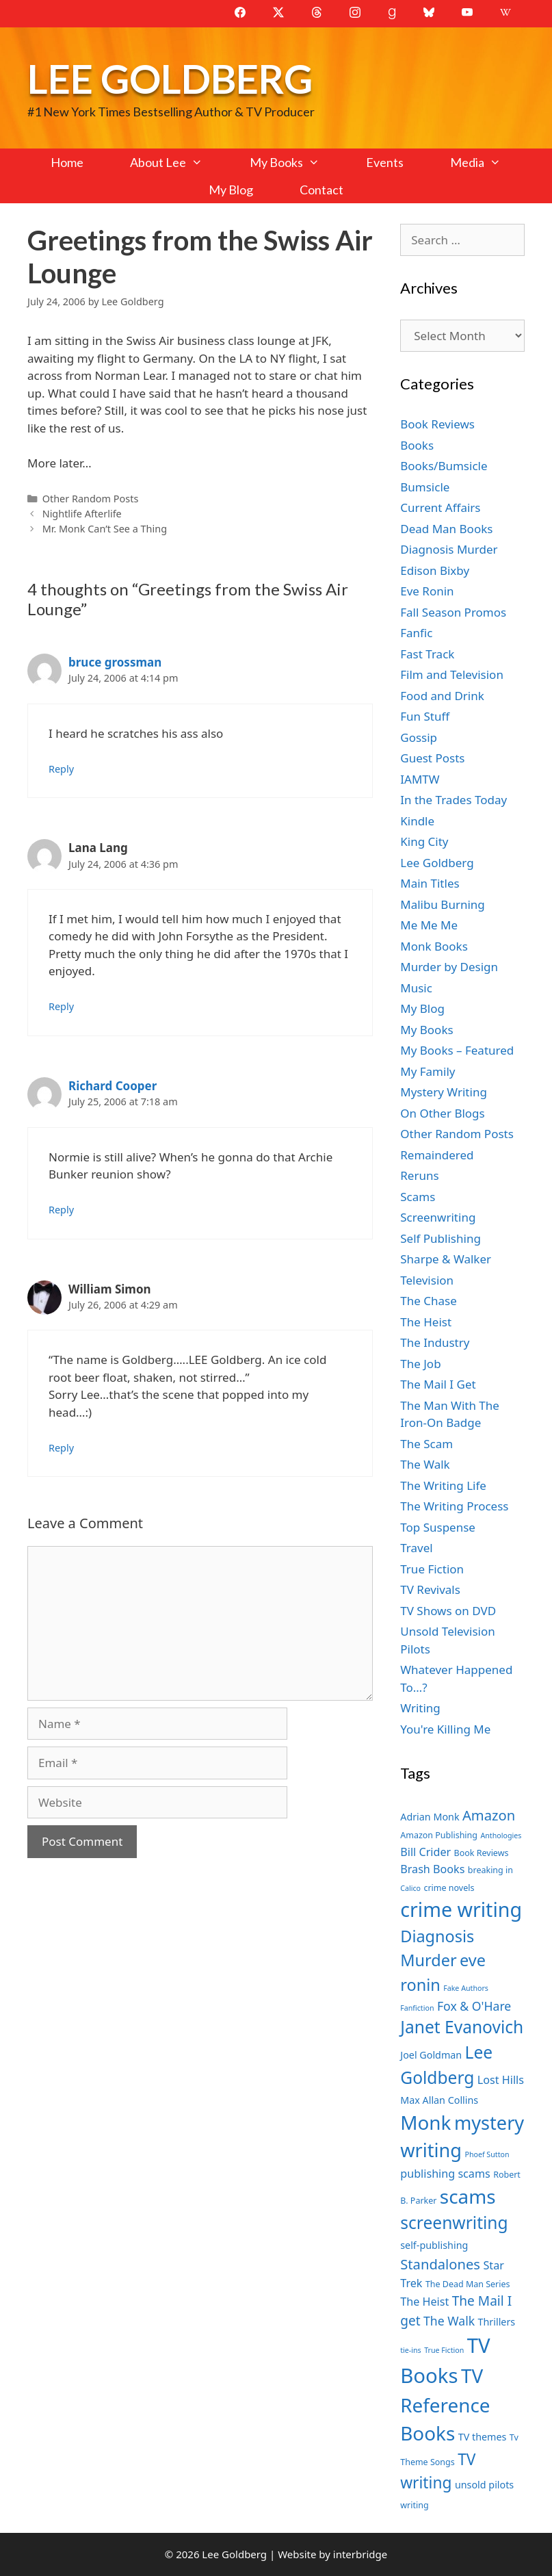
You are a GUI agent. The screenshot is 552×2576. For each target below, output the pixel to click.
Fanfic (416, 633)
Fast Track (427, 654)
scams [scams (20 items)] (468, 2196)
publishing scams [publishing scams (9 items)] (445, 2173)
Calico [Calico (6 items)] (410, 1888)
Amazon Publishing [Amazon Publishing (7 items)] (438, 1835)
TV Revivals (430, 1589)
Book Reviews (437, 424)
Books (417, 445)
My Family (427, 1071)
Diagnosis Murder (448, 549)
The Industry (434, 1342)
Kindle (417, 821)
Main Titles (429, 883)
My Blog (231, 189)
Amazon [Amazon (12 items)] (488, 1815)
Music (416, 988)
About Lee (178, 162)
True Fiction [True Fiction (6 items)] (444, 2350)
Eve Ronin (427, 591)
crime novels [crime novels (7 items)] (448, 1888)
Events (385, 162)
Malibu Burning (442, 904)
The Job (420, 1363)
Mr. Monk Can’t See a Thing (104, 528)
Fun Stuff (424, 716)
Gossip (418, 737)
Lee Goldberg (170, 78)
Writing (420, 1708)
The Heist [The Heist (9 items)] (424, 2301)
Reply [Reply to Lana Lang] (61, 1006)
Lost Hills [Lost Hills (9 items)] (500, 2079)
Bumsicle (424, 487)
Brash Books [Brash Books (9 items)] (432, 1869)
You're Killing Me (445, 1729)
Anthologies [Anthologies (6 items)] (500, 1835)
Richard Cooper (112, 1086)
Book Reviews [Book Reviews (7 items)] (481, 1853)
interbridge (360, 2554)
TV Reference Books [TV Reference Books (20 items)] (445, 2404)
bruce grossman (114, 662)
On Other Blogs (442, 1113)
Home (67, 162)
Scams (417, 1197)
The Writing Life (443, 1485)
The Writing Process (454, 1506)
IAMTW (419, 779)
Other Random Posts (90, 498)
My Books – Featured (457, 1050)
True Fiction (432, 1569)
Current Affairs (440, 507)
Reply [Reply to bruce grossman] (61, 768)
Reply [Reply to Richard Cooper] (61, 1209)
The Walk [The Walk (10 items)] (449, 2321)
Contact (321, 189)
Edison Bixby (434, 570)
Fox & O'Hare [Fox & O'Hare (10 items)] (474, 2006)
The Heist (425, 1322)
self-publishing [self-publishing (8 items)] (434, 2245)
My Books (296, 162)
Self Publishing (440, 1238)
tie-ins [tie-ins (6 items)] (410, 2350)
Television (427, 1280)
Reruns (419, 1175)
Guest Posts (432, 758)
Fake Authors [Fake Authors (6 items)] (465, 1988)
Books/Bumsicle (443, 466)
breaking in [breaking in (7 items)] (490, 1870)
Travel (416, 1548)
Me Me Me (429, 925)
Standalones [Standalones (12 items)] (440, 2264)
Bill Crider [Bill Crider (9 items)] (425, 1851)
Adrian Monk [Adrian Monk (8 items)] (429, 1816)
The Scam (426, 1444)
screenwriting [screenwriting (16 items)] (454, 2222)
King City (424, 841)
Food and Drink (442, 696)
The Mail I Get (437, 1384)
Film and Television (451, 674)
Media (487, 162)
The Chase (428, 1301)
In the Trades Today (453, 800)
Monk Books (434, 946)
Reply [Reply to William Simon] (61, 1447)
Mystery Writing (443, 1092)
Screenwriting (437, 1217)
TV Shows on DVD (448, 1611)
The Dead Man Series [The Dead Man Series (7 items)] (467, 2284)
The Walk (424, 1464)
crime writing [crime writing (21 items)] (461, 1909)
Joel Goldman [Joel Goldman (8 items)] (431, 2054)
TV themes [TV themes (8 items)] (482, 2436)
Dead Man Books (446, 529)
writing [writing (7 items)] (414, 2505)
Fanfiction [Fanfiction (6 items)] (417, 2008)
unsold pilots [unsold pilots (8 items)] (484, 2484)
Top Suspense (437, 1527)
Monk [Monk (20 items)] (425, 2122)
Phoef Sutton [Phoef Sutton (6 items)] (486, 2154)
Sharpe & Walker (445, 1259)
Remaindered (436, 1155)
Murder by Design (449, 967)
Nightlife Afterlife (82, 513)
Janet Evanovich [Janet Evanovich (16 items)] (461, 2026)
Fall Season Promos (453, 612)
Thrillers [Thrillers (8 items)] (497, 2321)
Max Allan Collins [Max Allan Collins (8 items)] (439, 2100)
